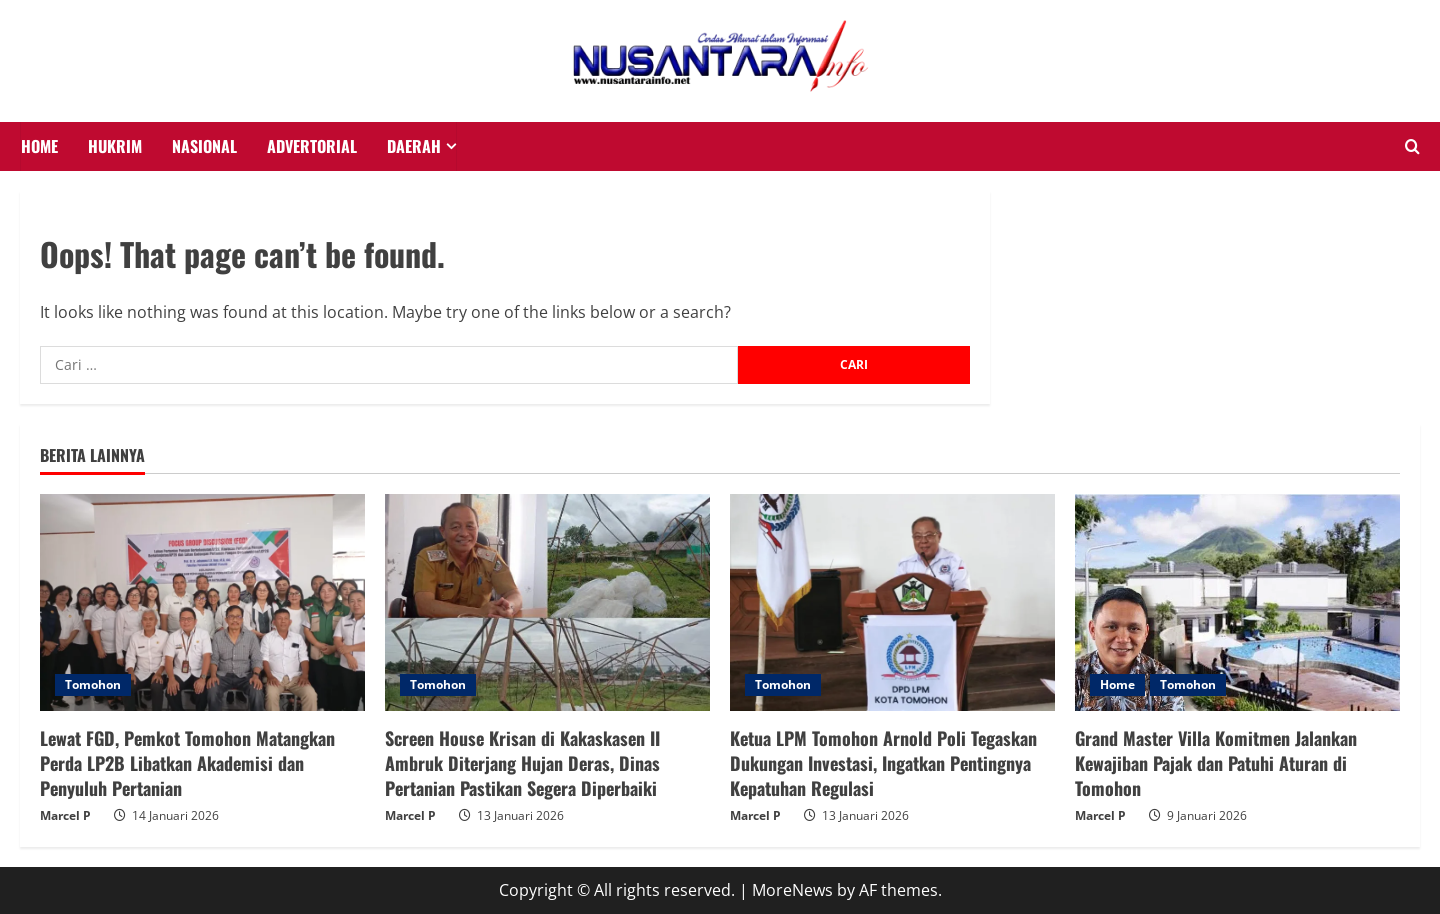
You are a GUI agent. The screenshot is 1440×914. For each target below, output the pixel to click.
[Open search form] (1412, 147)
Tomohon (93, 684)
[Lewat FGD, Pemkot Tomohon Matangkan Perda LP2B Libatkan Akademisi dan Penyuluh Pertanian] (202, 602)
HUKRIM (115, 146)
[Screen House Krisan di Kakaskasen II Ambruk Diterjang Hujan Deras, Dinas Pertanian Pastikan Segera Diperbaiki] (547, 602)
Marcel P (65, 815)
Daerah (414, 146)
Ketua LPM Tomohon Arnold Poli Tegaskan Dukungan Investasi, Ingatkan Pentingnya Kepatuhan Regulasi (883, 763)
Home (1117, 684)
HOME (39, 146)
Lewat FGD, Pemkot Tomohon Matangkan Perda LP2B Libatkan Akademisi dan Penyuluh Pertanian (187, 763)
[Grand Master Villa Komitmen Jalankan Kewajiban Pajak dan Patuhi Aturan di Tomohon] (1237, 602)
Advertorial (312, 146)
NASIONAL (204, 146)
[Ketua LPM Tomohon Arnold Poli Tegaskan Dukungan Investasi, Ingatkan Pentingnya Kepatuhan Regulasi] (892, 602)
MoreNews (792, 890)
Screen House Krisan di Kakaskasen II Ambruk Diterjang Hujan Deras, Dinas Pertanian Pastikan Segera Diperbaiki (522, 763)
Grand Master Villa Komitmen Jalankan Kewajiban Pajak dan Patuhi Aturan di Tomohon (1216, 763)
